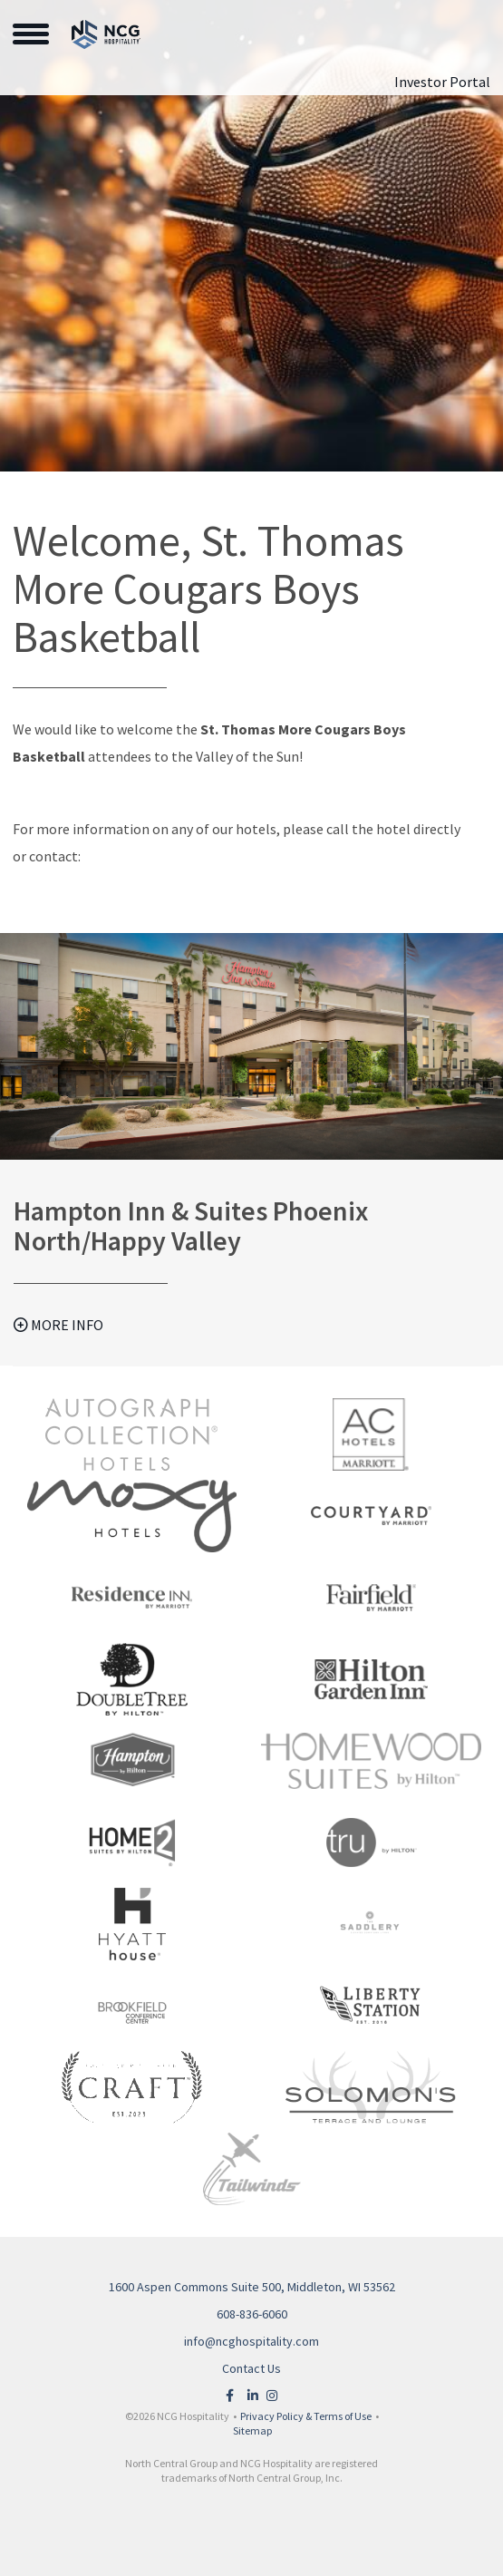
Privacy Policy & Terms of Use (306, 2416)
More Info (58, 1325)
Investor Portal (442, 82)
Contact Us (251, 2368)
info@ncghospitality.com (251, 2341)
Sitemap (252, 2430)
